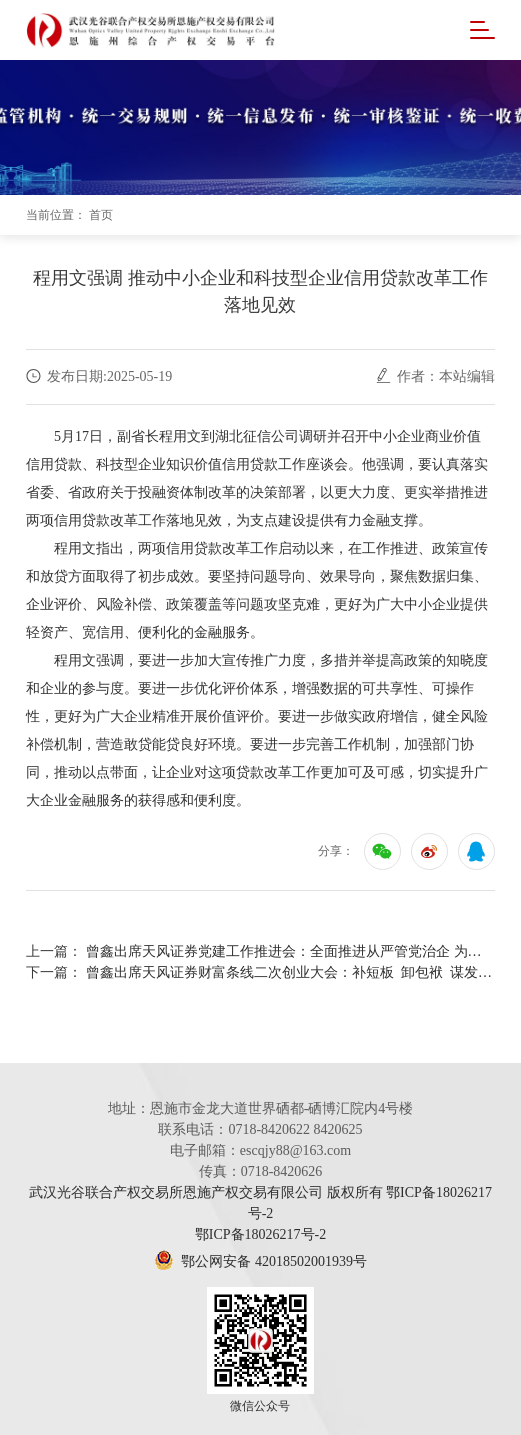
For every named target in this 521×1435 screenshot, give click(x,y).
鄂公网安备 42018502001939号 (260, 1261)
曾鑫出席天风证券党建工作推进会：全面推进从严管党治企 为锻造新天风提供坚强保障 (290, 951)
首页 (101, 215)
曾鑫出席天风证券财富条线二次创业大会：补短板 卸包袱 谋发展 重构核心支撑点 (290, 972)
